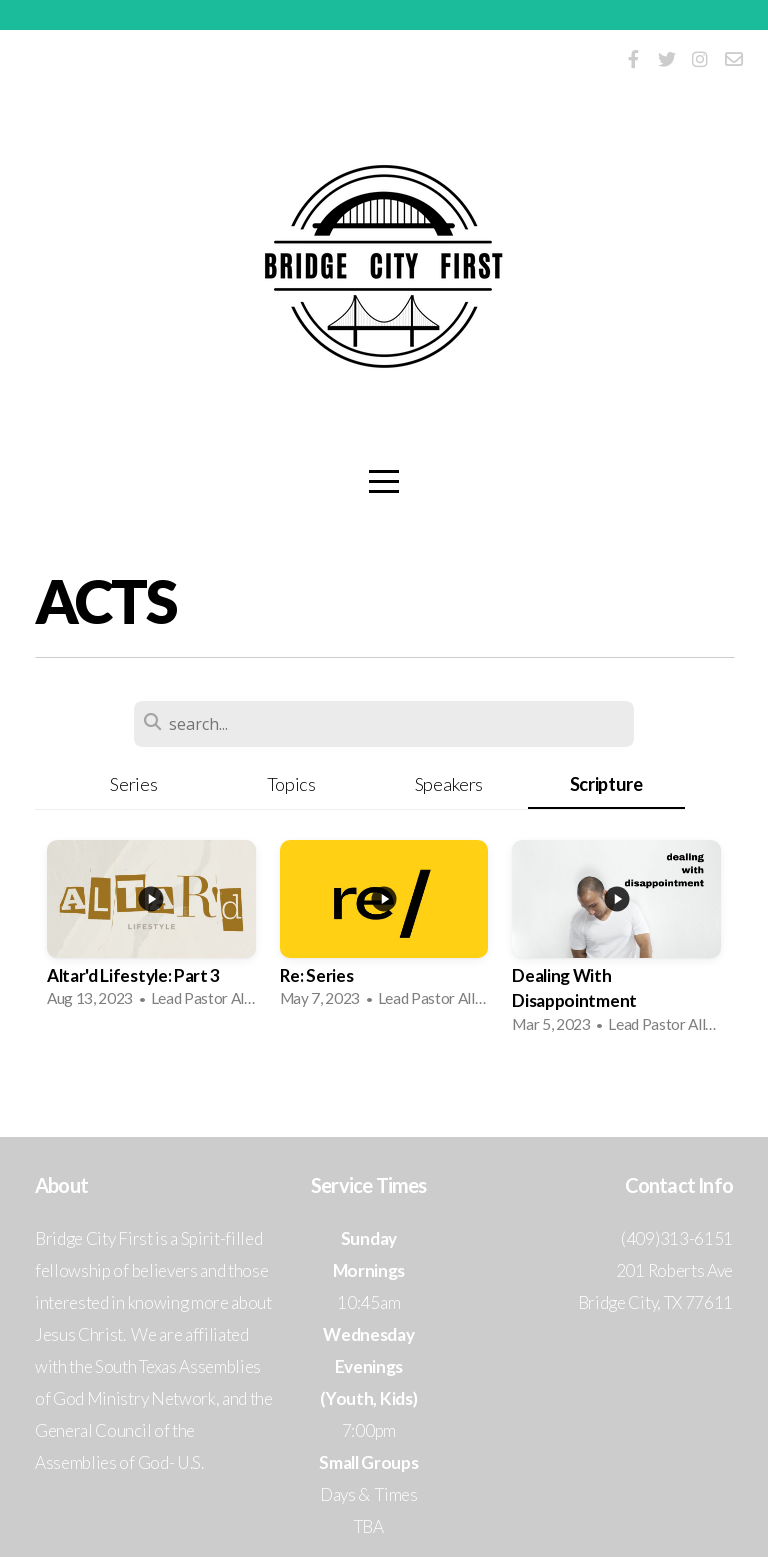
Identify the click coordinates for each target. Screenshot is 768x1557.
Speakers (449, 784)
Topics (291, 784)
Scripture (606, 784)
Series (133, 784)
